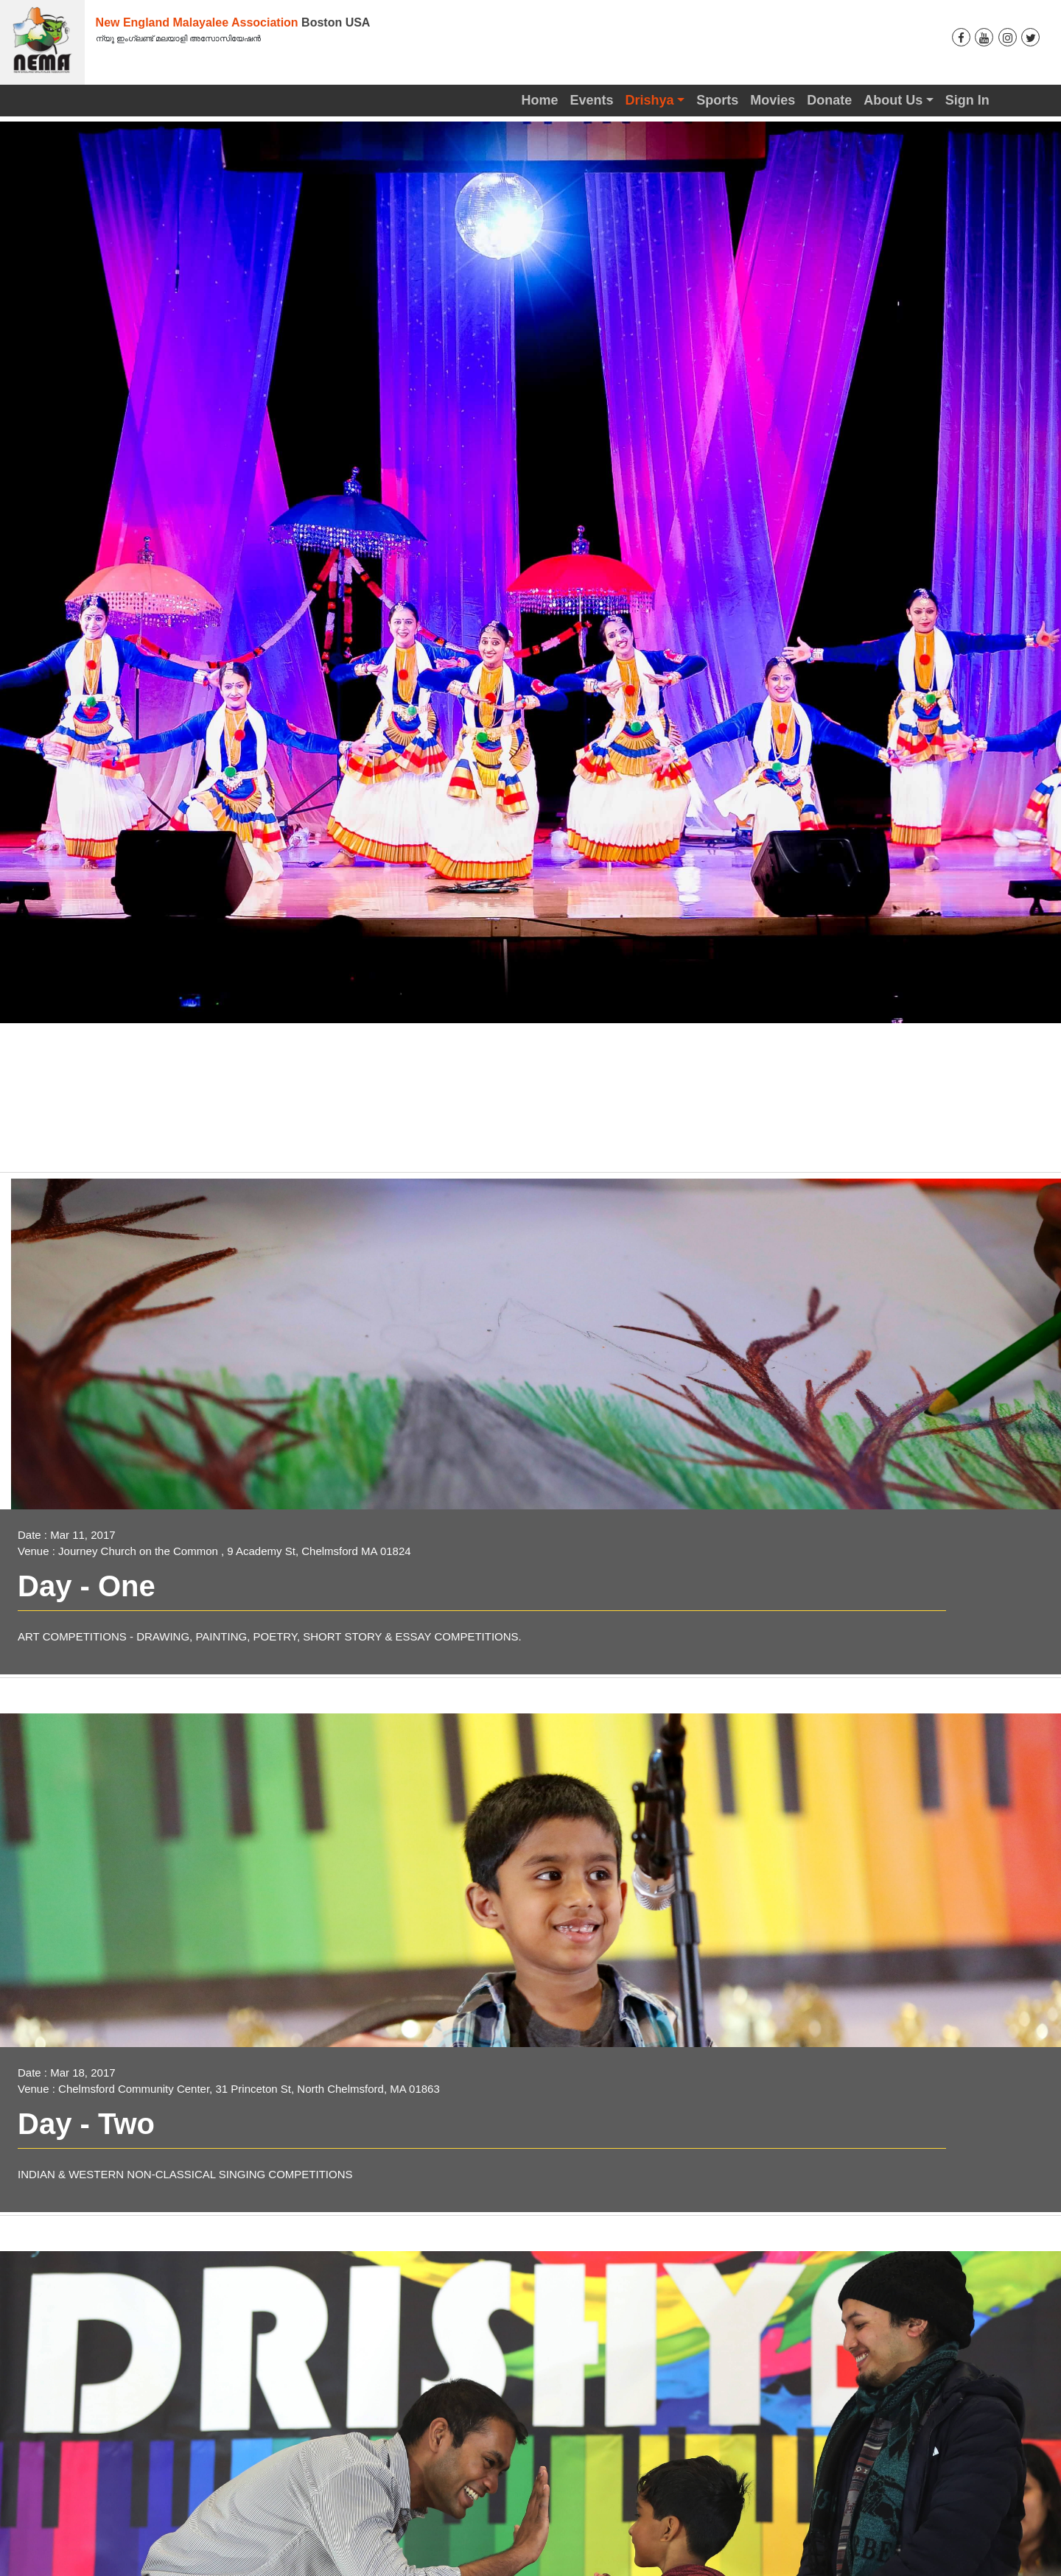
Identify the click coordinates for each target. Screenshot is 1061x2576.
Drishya (650, 100)
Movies (772, 100)
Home (539, 100)
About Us (893, 100)
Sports (717, 100)
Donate (829, 100)
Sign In (967, 100)
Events (592, 100)
